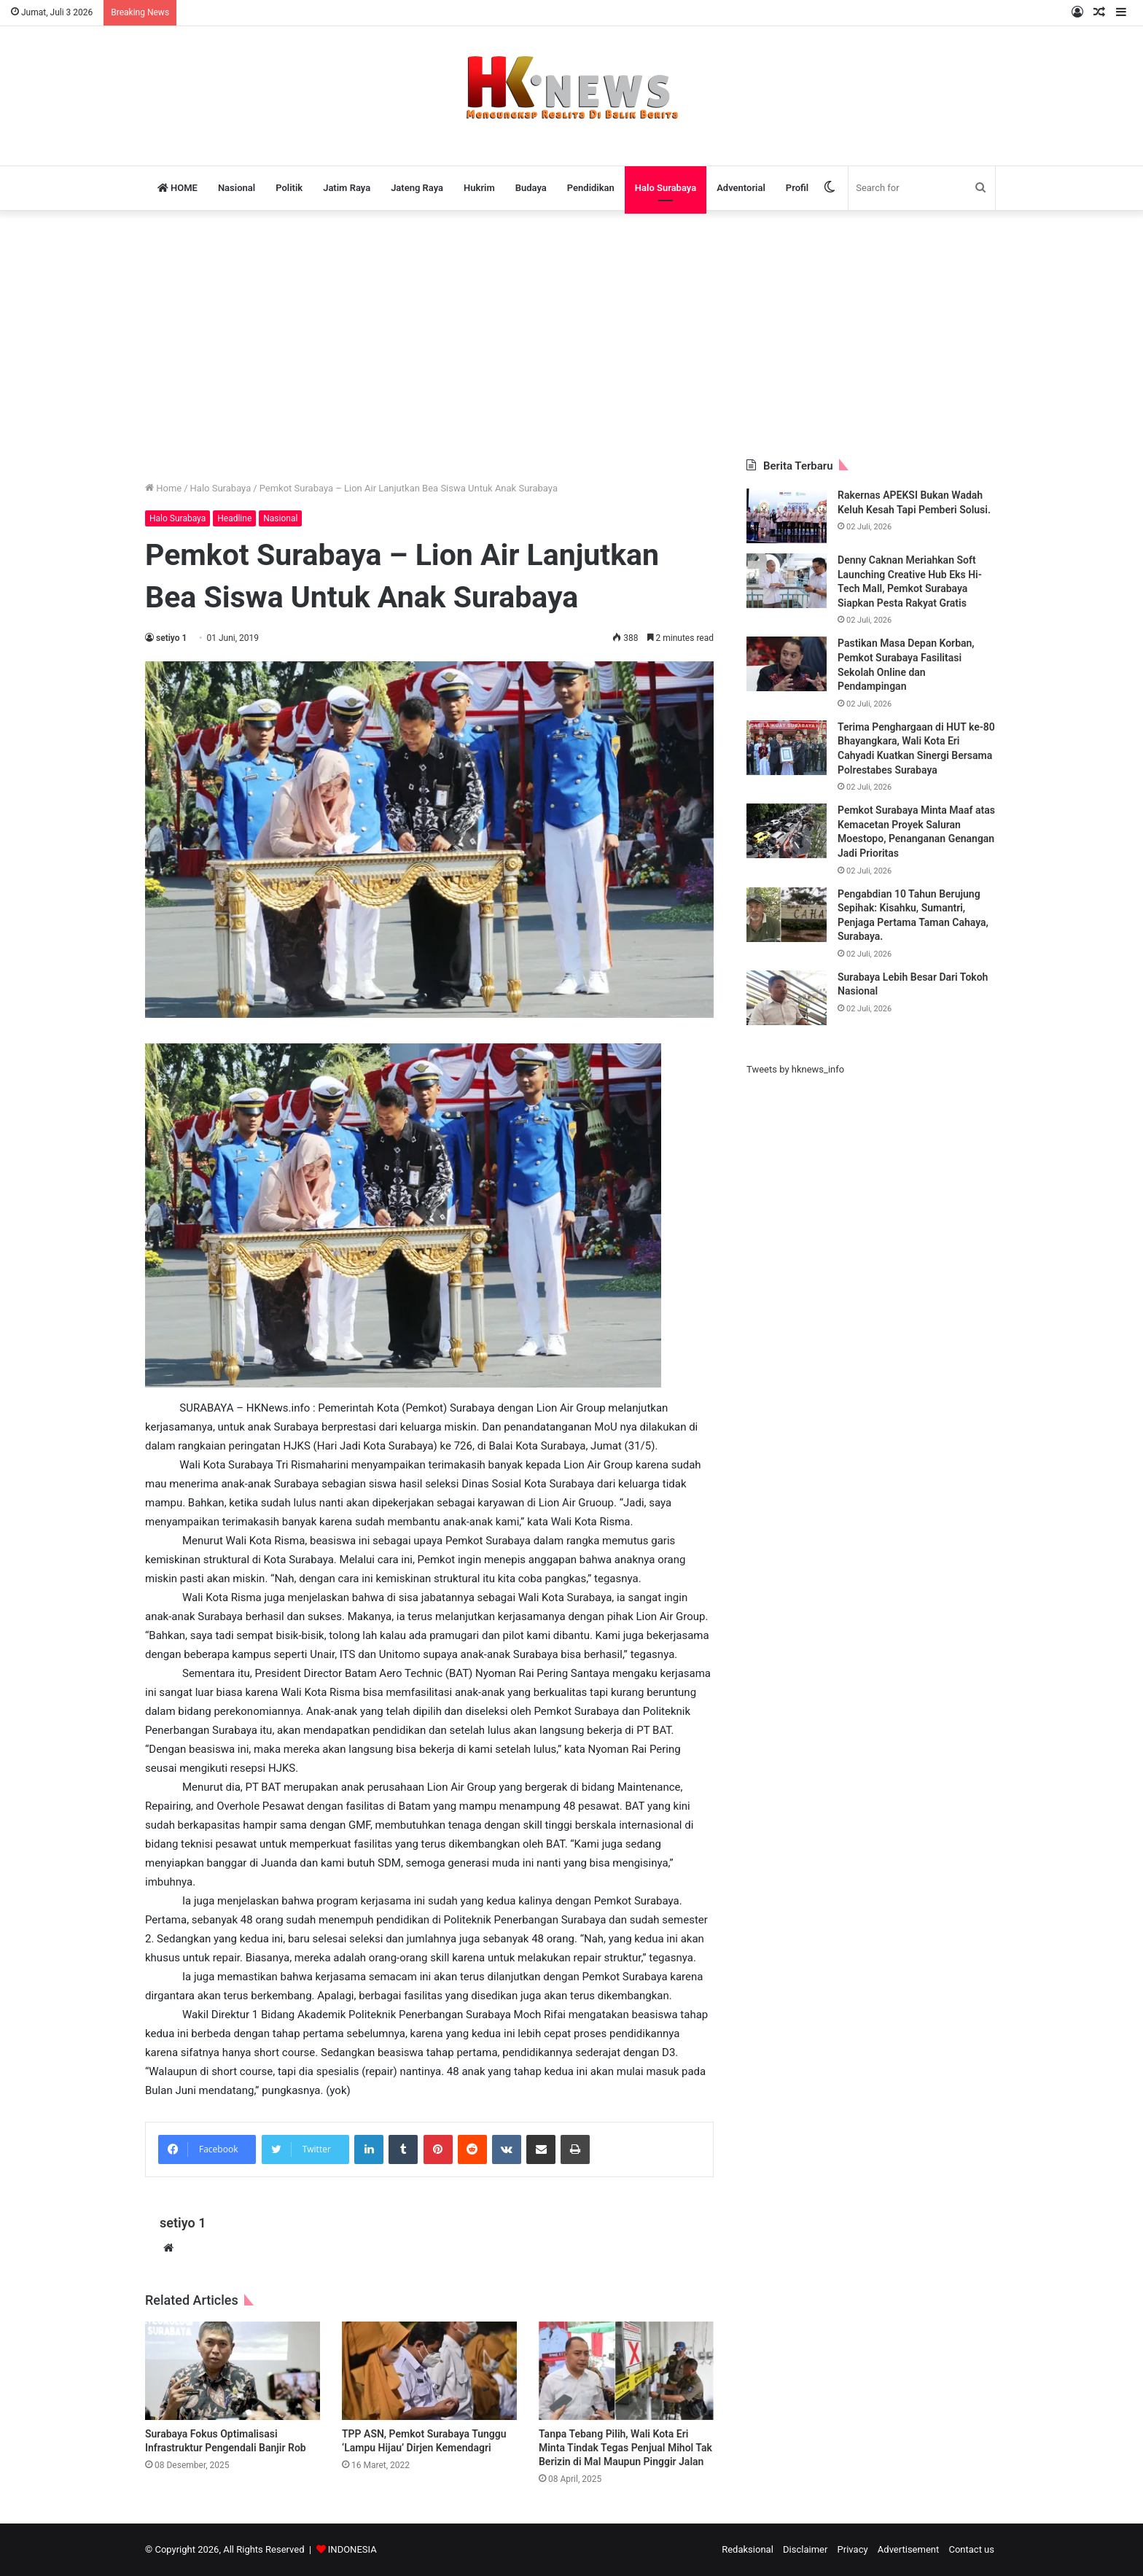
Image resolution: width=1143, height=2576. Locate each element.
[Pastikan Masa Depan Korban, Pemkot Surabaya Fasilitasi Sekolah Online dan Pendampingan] (786, 664)
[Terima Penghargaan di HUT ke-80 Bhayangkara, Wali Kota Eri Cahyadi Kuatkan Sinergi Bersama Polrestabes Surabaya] (786, 747)
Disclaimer (805, 2549)
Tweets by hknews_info (795, 1069)
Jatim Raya (346, 187)
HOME (177, 187)
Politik (289, 187)
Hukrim (479, 187)
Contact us (971, 2549)
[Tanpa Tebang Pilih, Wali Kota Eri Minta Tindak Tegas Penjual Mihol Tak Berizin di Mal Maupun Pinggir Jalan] (626, 2371)
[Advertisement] (571, 335)
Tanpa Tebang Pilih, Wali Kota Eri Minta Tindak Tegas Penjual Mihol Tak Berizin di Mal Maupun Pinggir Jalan (625, 2447)
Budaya (531, 187)
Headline (234, 518)
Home (163, 488)
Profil (797, 187)
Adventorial (741, 187)
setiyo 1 (171, 638)
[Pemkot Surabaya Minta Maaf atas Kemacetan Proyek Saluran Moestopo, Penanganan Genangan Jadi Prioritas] (786, 830)
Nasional (236, 187)
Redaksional (747, 2549)
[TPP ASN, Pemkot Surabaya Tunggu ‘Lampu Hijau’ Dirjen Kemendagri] (429, 2371)
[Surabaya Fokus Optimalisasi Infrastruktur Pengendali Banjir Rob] (232, 2371)
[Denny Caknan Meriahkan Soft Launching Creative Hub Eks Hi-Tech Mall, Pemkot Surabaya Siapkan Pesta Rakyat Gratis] (786, 580)
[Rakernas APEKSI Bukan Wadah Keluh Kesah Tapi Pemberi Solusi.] (786, 516)
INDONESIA (352, 2549)
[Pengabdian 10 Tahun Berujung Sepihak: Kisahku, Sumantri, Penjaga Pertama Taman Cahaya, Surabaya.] (786, 914)
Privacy (853, 2549)
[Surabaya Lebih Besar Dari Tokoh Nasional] (786, 997)
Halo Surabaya (665, 187)
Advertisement (908, 2549)
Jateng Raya (417, 187)
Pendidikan (591, 187)
